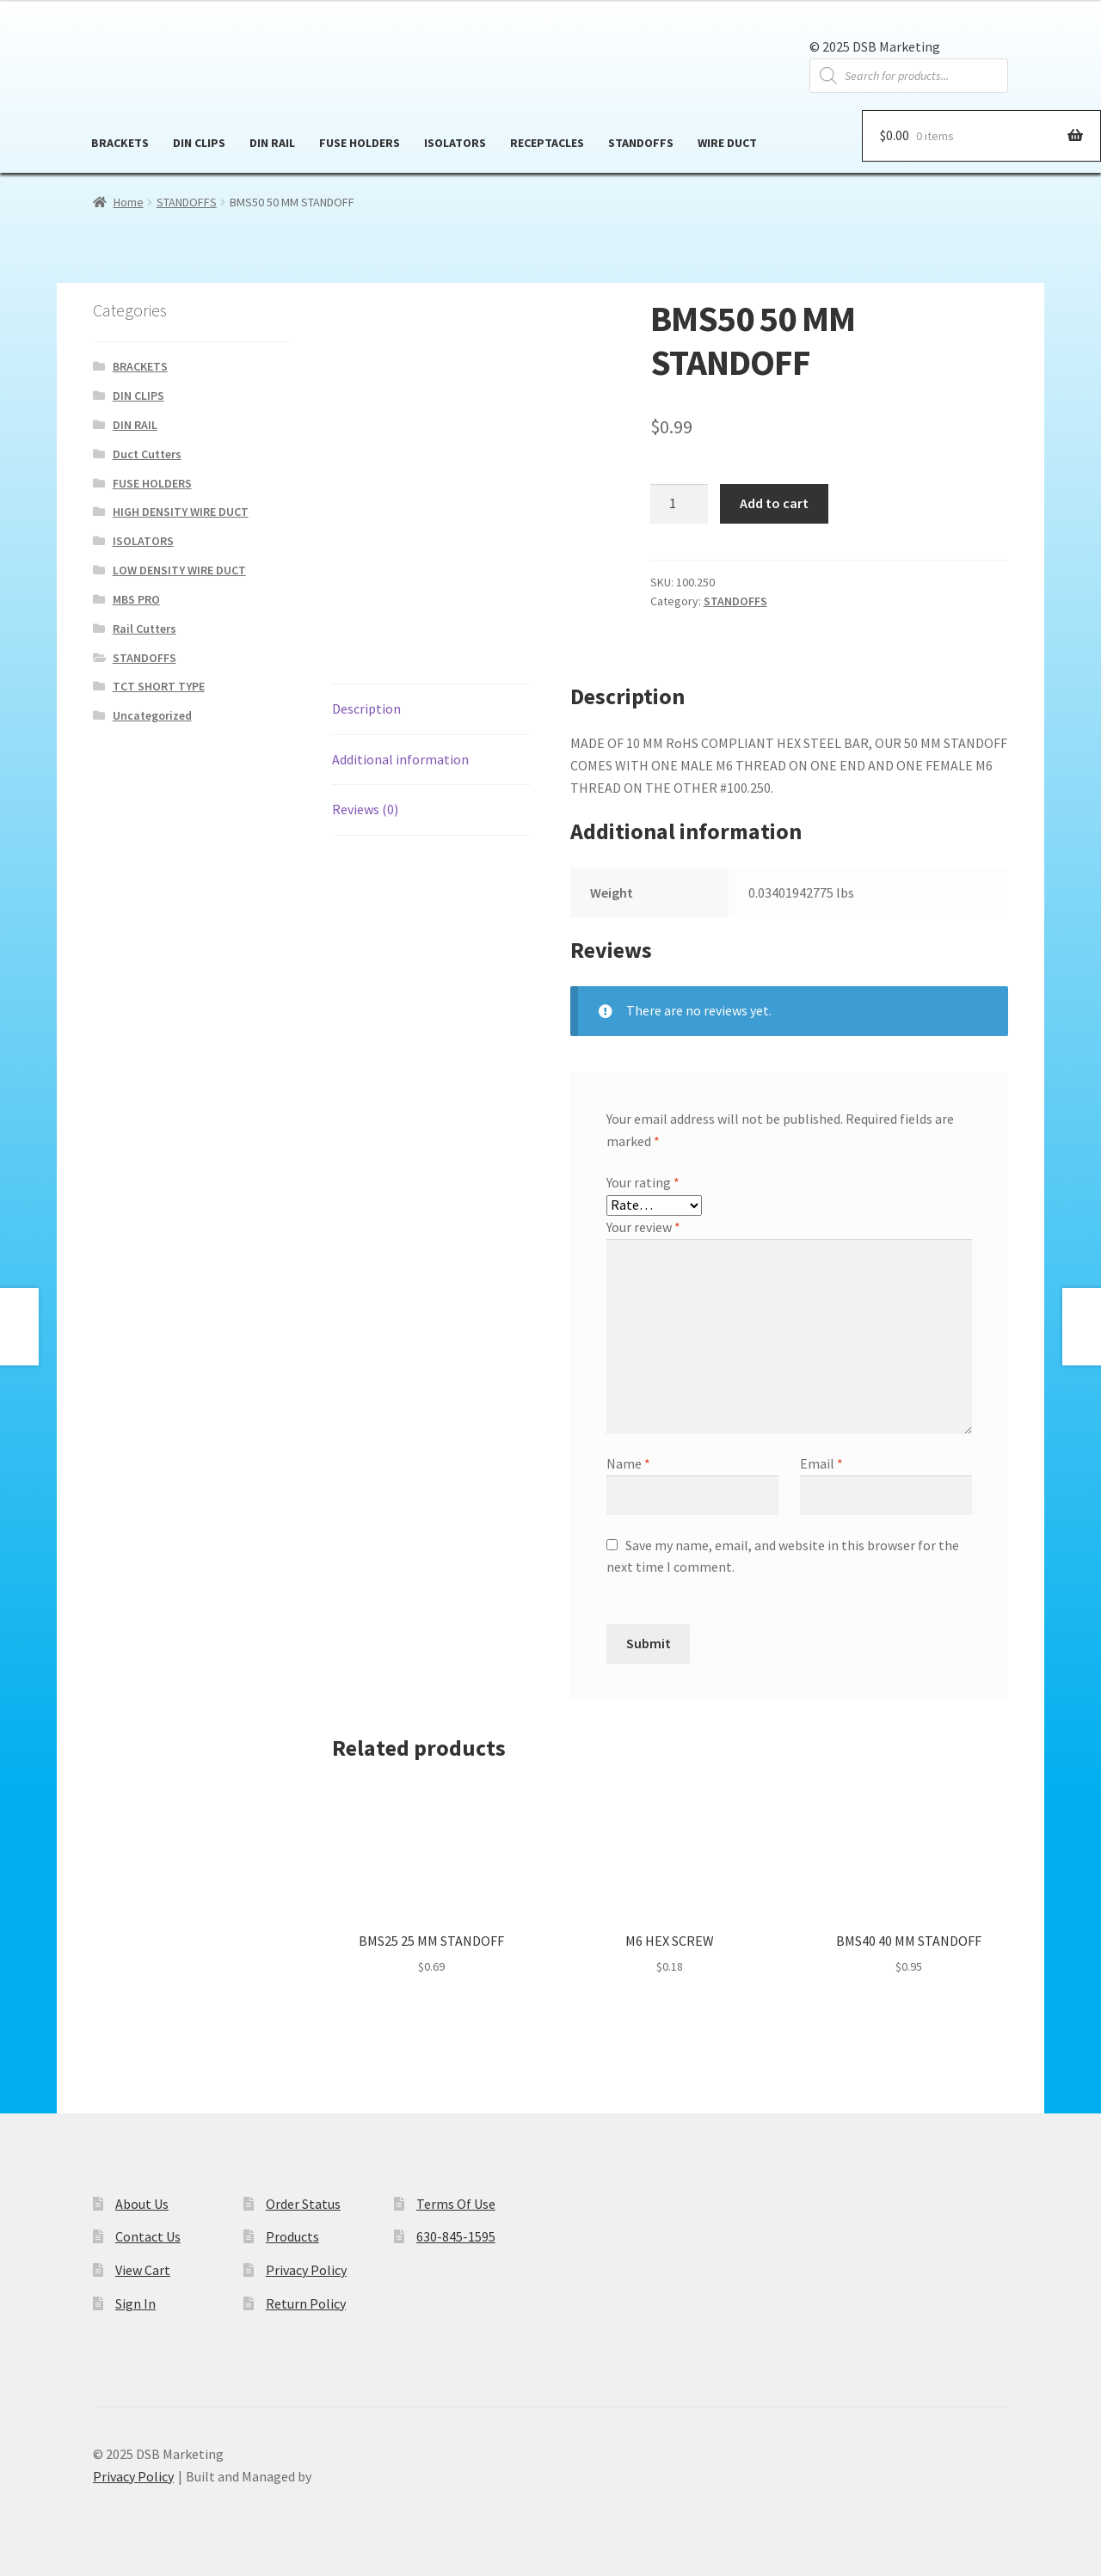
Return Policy (306, 2303)
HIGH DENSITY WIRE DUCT (181, 511)
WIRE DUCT (727, 142)
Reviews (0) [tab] (365, 809)
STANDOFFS (641, 142)
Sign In (135, 2303)
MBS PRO (136, 599)
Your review (643, 1227)
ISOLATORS (455, 142)
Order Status (303, 2203)
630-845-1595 (455, 2236)
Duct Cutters (147, 454)
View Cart (142, 2270)
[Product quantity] (679, 504)
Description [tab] (366, 708)
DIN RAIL (272, 142)
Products (292, 2236)
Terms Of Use (455, 2203)
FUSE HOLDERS (359, 142)
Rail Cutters (144, 628)
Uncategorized (152, 715)
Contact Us (148, 2236)
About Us (142, 2203)
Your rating (643, 1182)
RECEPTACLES (547, 142)
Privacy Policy (306, 2270)
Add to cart (774, 503)
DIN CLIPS (199, 142)
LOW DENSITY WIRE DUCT (179, 570)
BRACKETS (120, 142)
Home (129, 202)
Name (628, 1463)
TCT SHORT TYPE (159, 686)
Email (821, 1463)
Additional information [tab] (400, 759)
